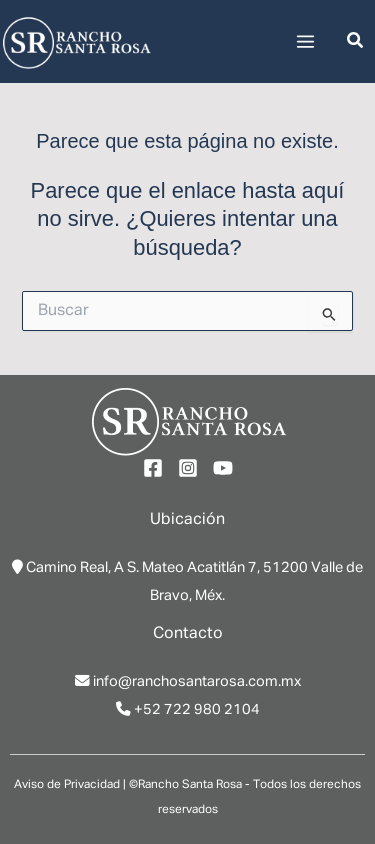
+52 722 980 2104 (197, 710)
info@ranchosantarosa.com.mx (197, 682)
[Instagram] (188, 468)
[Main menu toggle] (305, 41)
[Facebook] (153, 468)
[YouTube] (223, 468)
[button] (356, 41)
